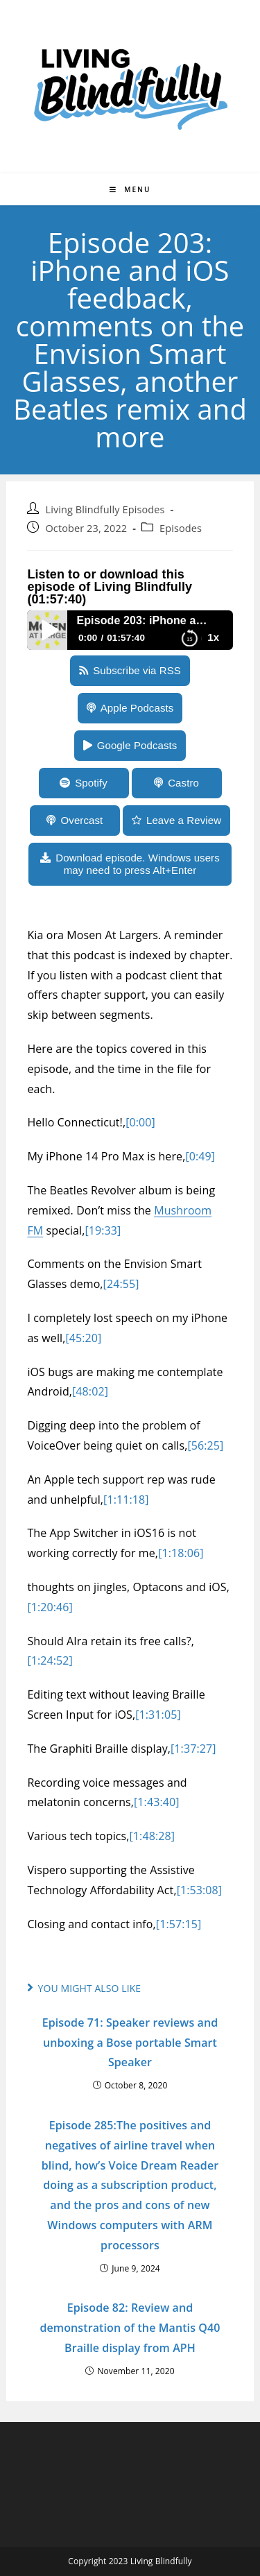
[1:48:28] (152, 1836)
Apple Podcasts (137, 708)
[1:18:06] (181, 1553)
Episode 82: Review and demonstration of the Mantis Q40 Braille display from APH (130, 2327)
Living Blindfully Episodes (104, 509)
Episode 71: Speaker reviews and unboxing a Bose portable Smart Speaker (130, 2042)
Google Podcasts (137, 745)
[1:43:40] (157, 1802)
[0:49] (200, 1156)
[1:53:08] (200, 1890)
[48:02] (90, 1391)
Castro (183, 783)
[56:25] (205, 1445)
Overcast (82, 820)
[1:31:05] (158, 1714)
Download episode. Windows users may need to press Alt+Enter (137, 864)
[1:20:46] (50, 1607)
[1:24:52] (50, 1660)
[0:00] (140, 1122)
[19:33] (103, 1230)
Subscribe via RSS (137, 670)
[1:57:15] (179, 1924)
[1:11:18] (126, 1499)
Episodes (180, 528)
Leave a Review (183, 820)
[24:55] (121, 1283)
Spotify (91, 783)
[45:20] (83, 1338)
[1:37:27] (193, 1748)
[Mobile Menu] (130, 189)
